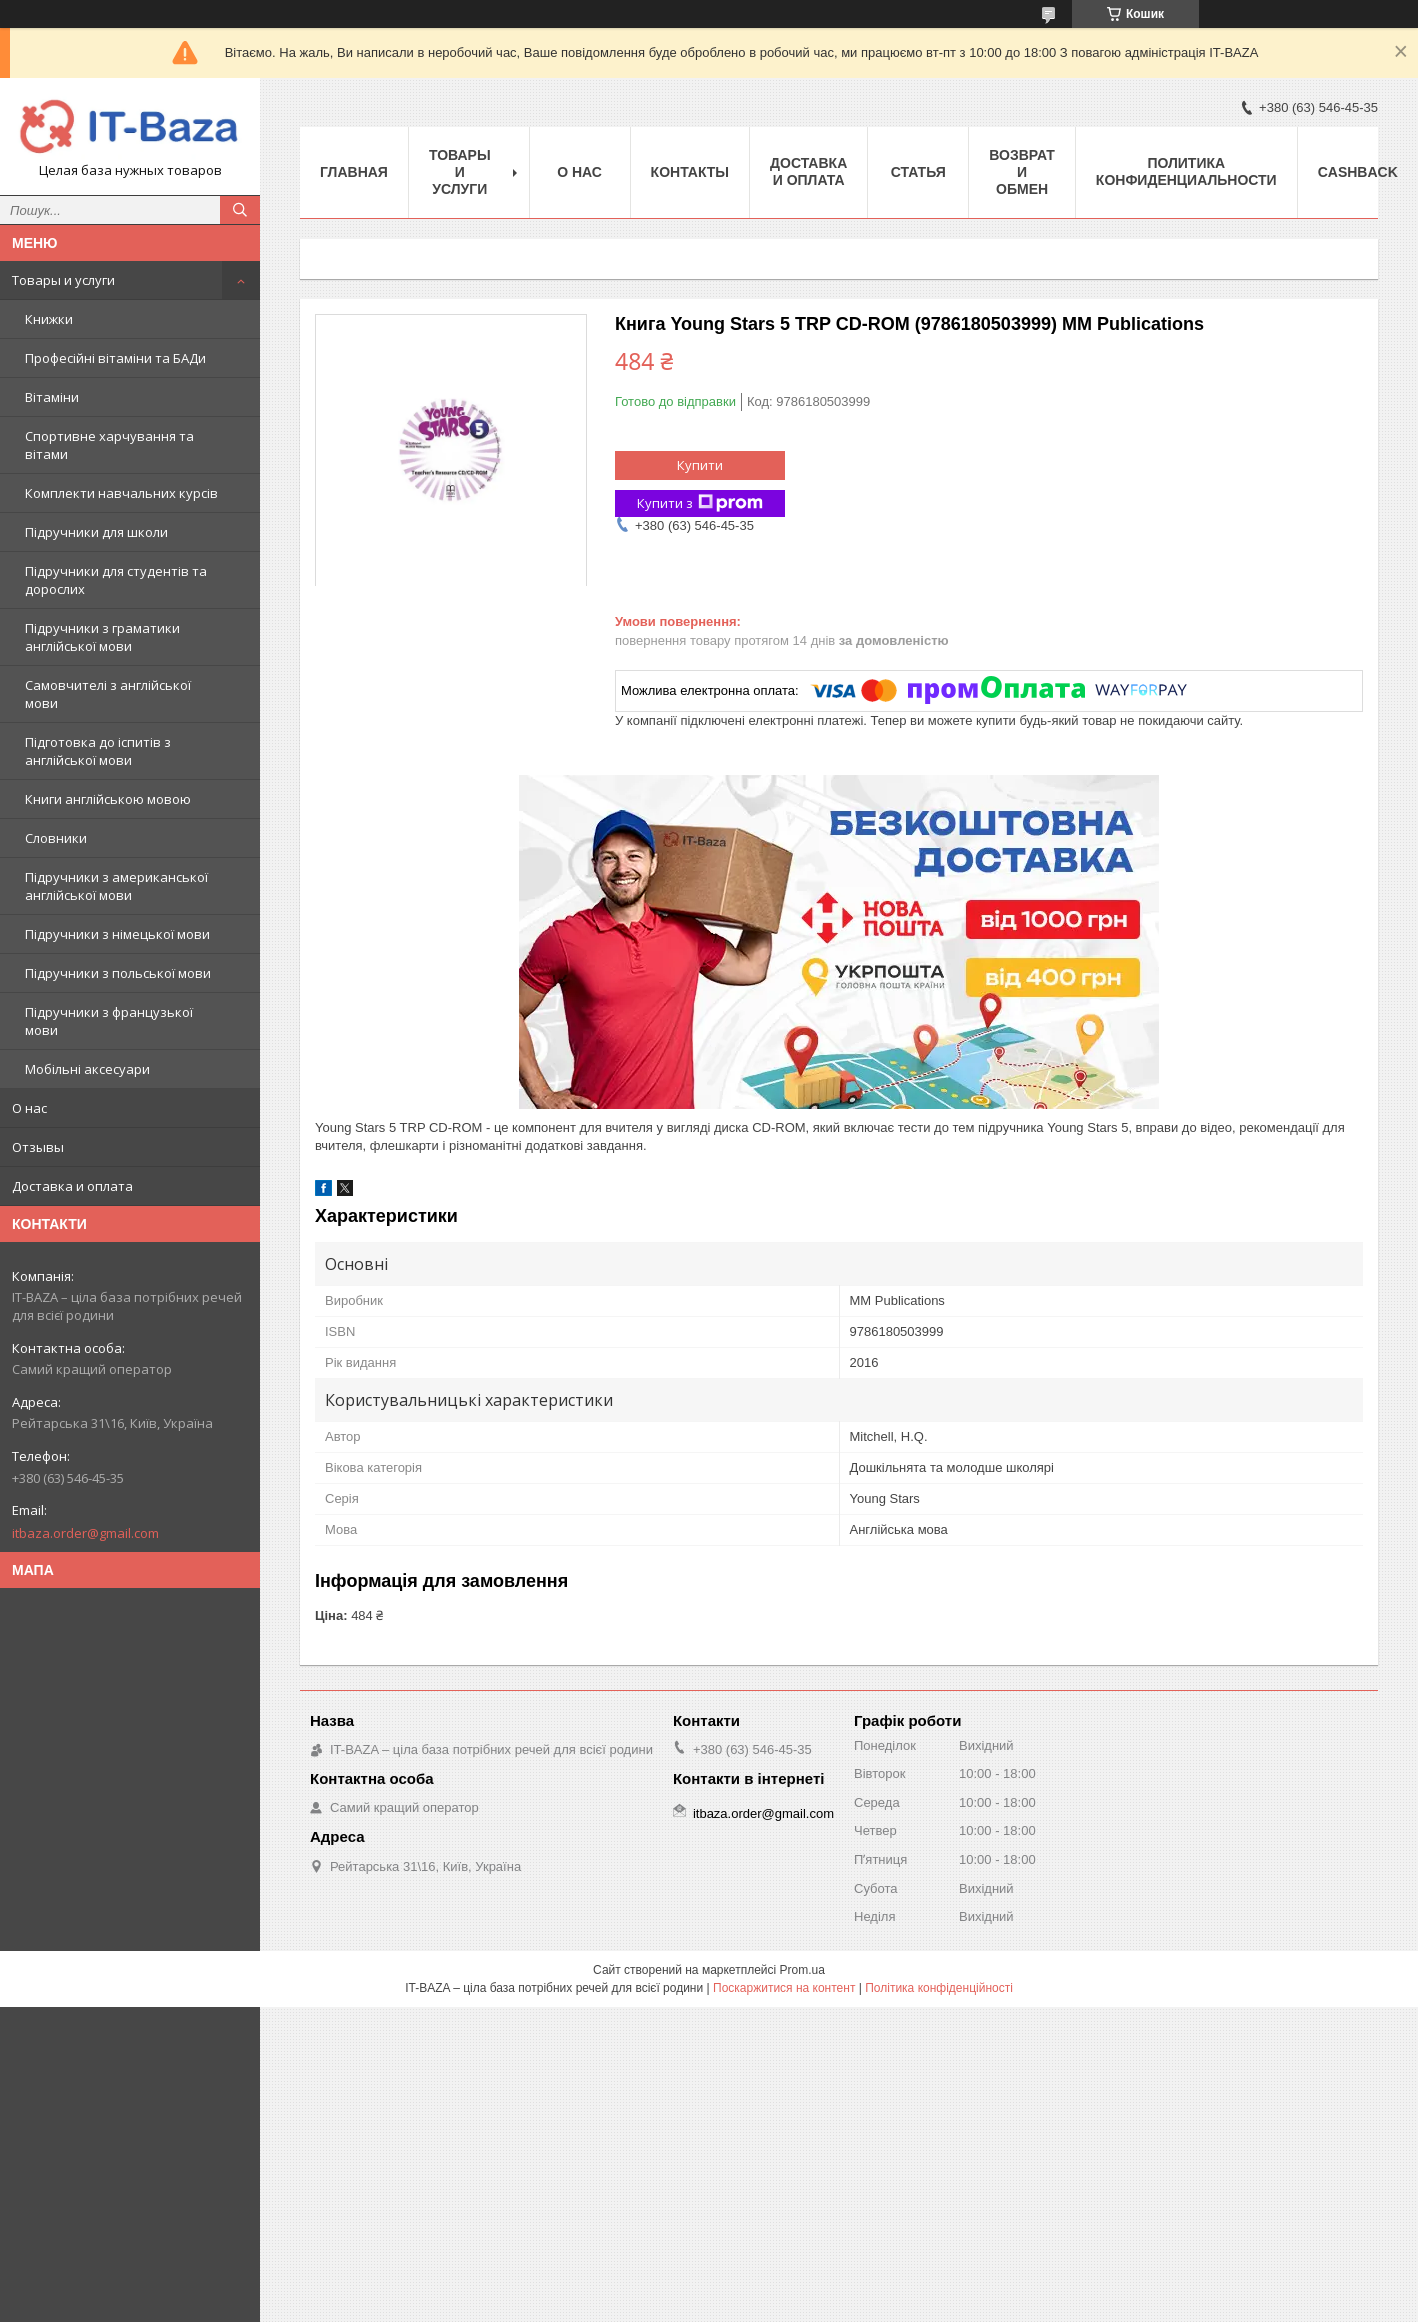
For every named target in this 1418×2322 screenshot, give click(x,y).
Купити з (700, 503)
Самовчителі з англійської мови (108, 694)
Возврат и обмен (1022, 172)
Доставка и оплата (72, 1186)
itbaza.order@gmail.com (85, 1533)
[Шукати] (240, 210)
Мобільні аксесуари (87, 1069)
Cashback (1358, 172)
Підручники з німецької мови (117, 934)
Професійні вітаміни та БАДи (115, 358)
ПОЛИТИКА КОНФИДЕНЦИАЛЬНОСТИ (1186, 171)
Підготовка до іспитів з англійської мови (98, 751)
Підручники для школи (96, 532)
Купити (700, 465)
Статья (918, 172)
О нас (29, 1108)
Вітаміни (52, 397)
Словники (56, 838)
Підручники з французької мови (109, 1021)
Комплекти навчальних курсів (121, 493)
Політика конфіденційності (939, 1988)
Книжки (49, 319)
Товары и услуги (63, 280)
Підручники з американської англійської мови (116, 886)
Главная (354, 172)
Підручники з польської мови (118, 973)
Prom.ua (802, 1970)
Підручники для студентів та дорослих (116, 580)
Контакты (690, 172)
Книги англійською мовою (108, 799)
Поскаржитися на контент (784, 1988)
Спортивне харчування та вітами (109, 445)
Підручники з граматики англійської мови (102, 637)
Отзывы (38, 1147)
